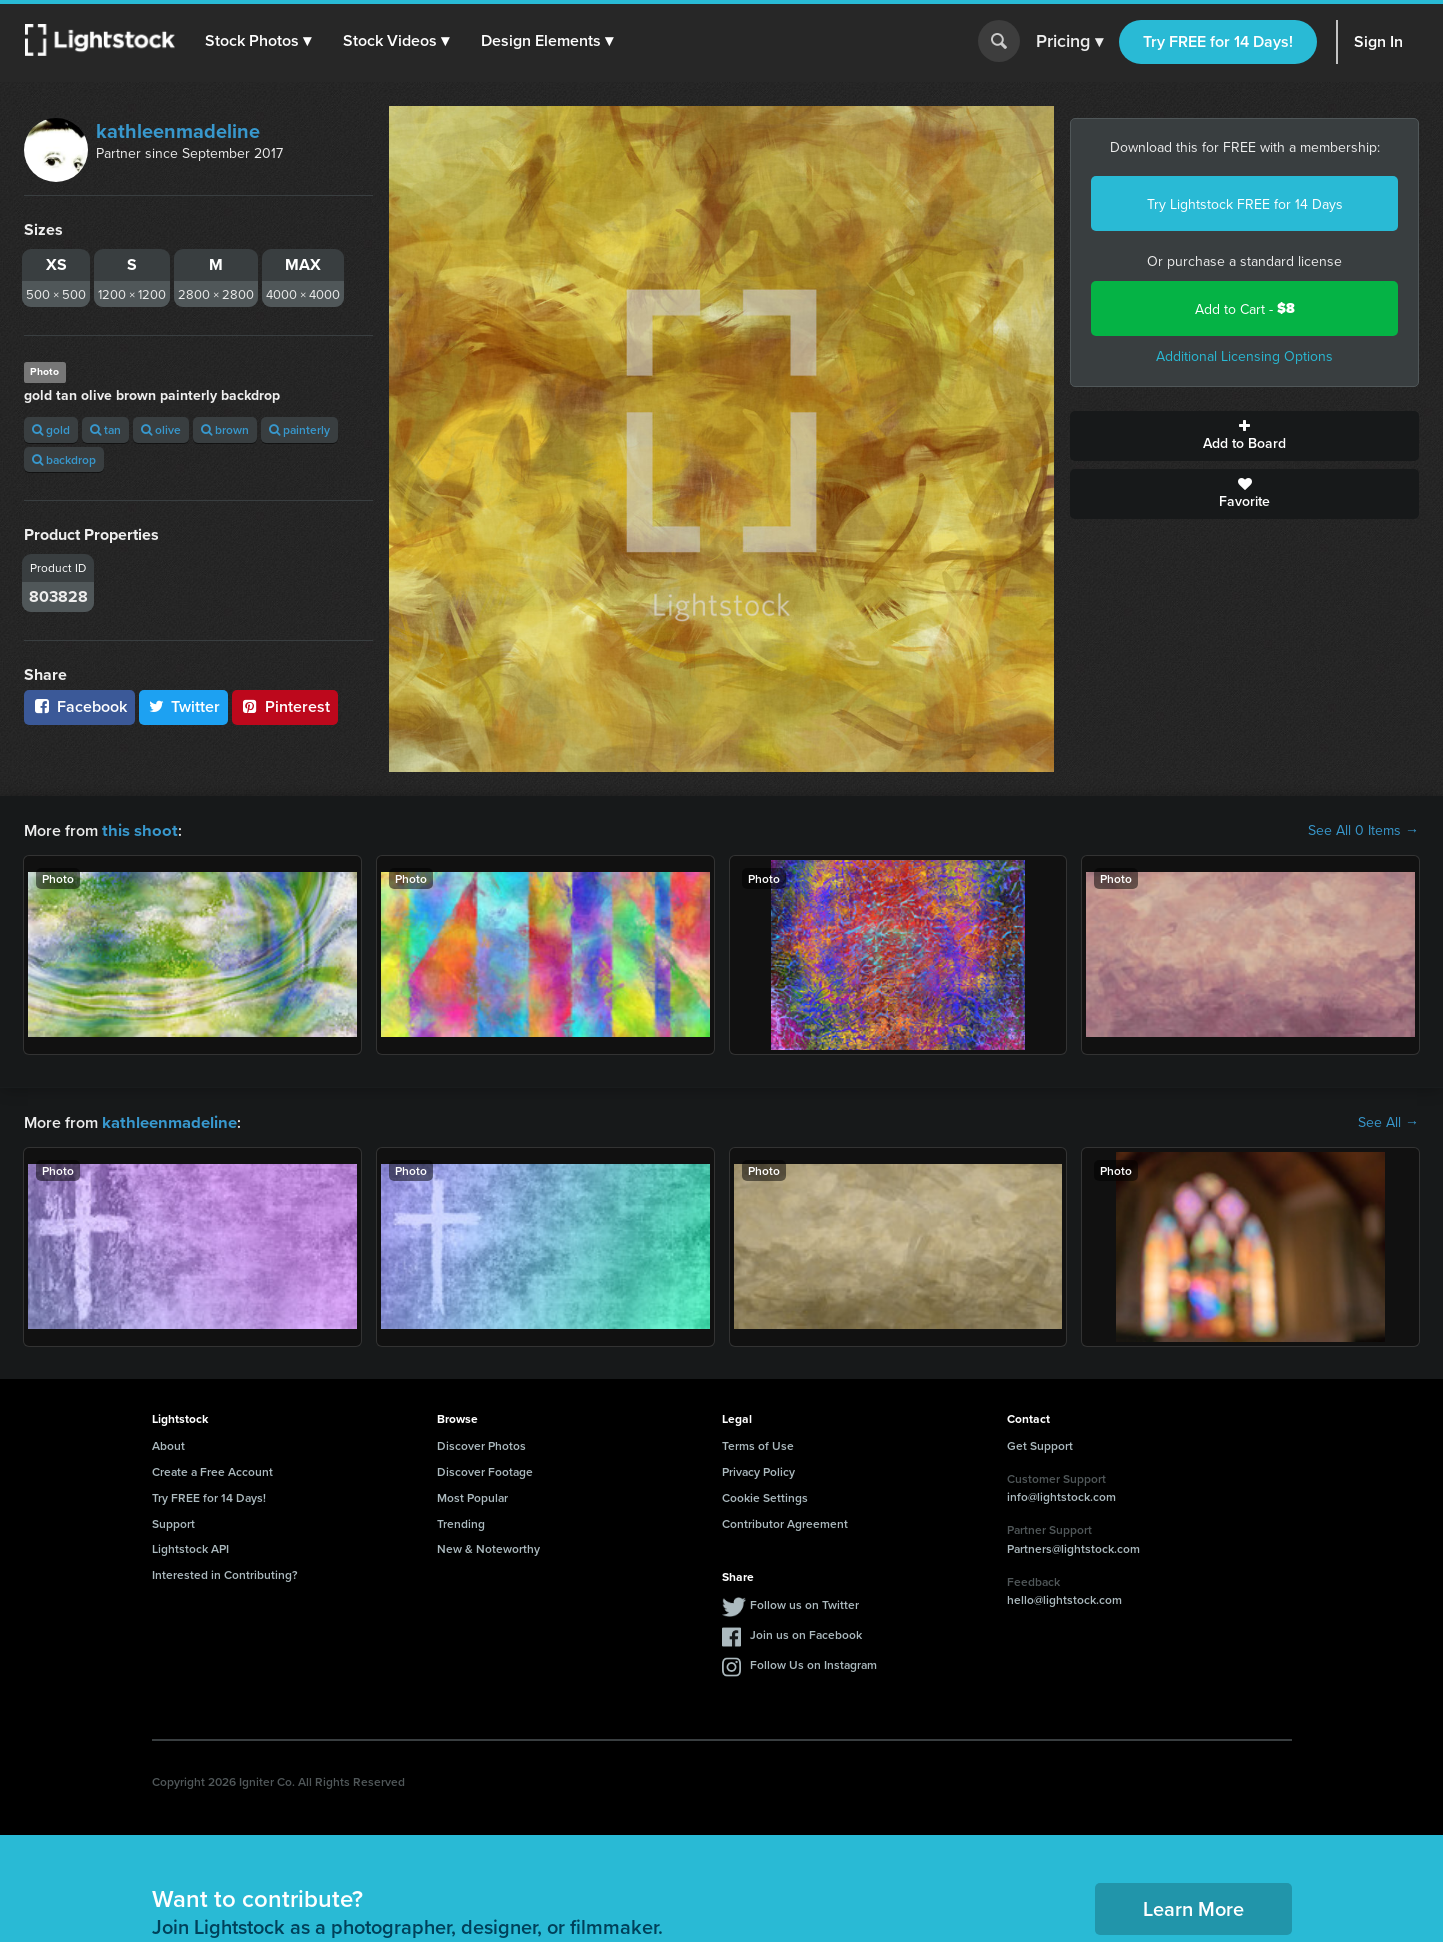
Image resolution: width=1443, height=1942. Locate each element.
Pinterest (285, 706)
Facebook (79, 706)
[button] (259, 41)
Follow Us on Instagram (813, 1662)
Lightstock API (190, 1546)
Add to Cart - (1245, 308)
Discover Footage (485, 1469)
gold (51, 429)
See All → (1388, 1121)
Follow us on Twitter (804, 1602)
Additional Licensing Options (1244, 356)
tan (105, 429)
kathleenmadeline (178, 130)
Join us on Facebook (806, 1632)
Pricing (1069, 42)
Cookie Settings (765, 1495)
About (168, 1443)
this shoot (137, 829)
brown (225, 429)
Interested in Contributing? (225, 1572)
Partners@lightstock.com (1073, 1546)
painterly (299, 429)
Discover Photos (481, 1443)
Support (173, 1521)
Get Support (1040, 1443)
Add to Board (1244, 436)
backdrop (64, 459)
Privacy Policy (758, 1469)
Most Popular (472, 1495)
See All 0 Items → (1363, 830)
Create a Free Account (212, 1469)
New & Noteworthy (488, 1546)
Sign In (1378, 41)
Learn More (1193, 1906)
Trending (461, 1521)
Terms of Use (758, 1443)
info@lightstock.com (1061, 1494)
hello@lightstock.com (1064, 1597)
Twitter (184, 706)
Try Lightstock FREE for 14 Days (1245, 204)
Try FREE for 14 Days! (1218, 41)
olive (161, 429)
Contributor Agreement (785, 1521)
